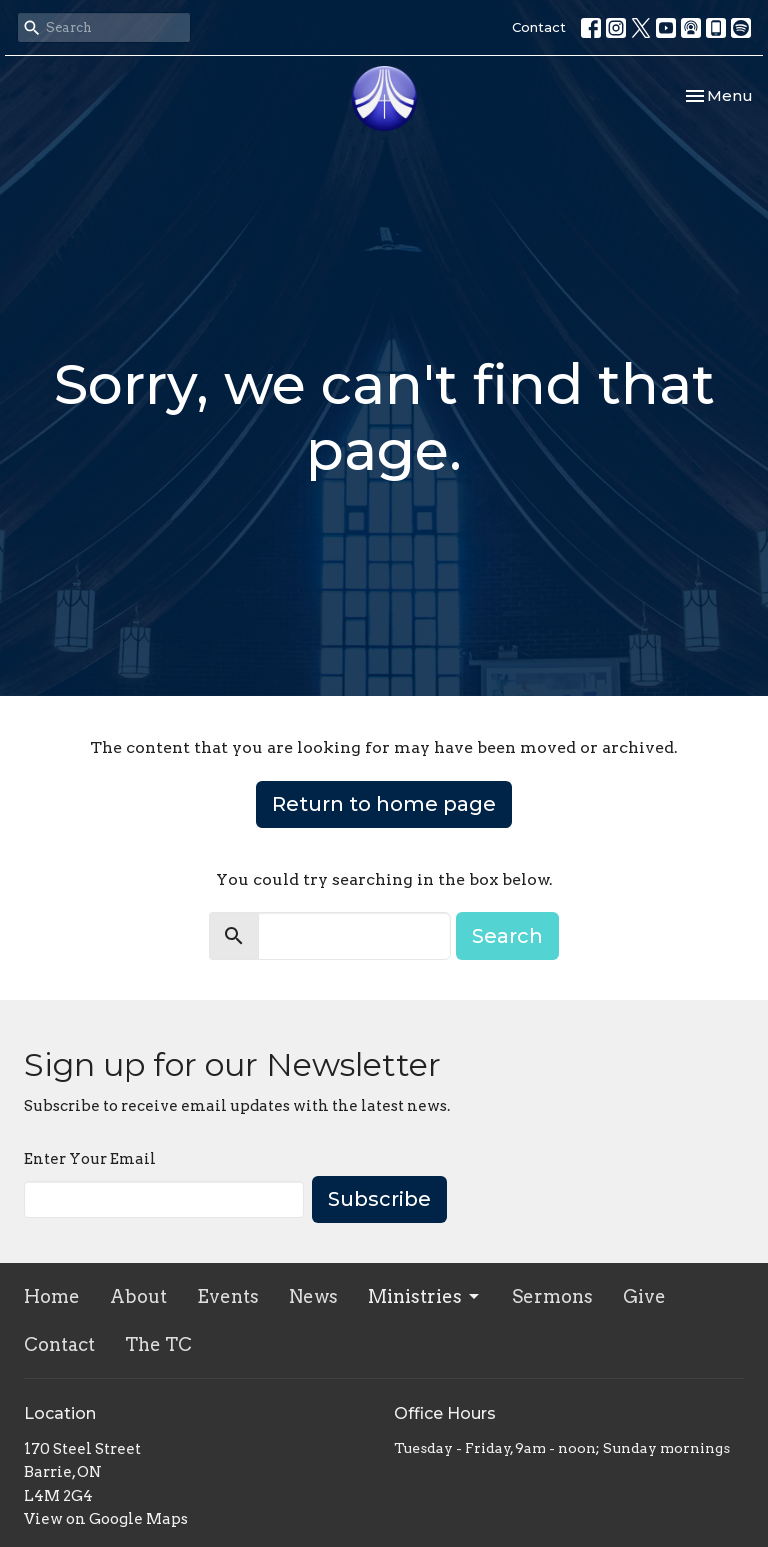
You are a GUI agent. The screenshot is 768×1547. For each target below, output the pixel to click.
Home (52, 1296)
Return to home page (384, 804)
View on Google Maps (106, 1519)
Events (228, 1296)
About (138, 1296)
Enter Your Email (90, 1159)
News (313, 1296)
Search (507, 936)
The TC (158, 1344)
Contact (539, 27)
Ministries (425, 1296)
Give (644, 1296)
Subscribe (379, 1199)
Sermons (552, 1296)
